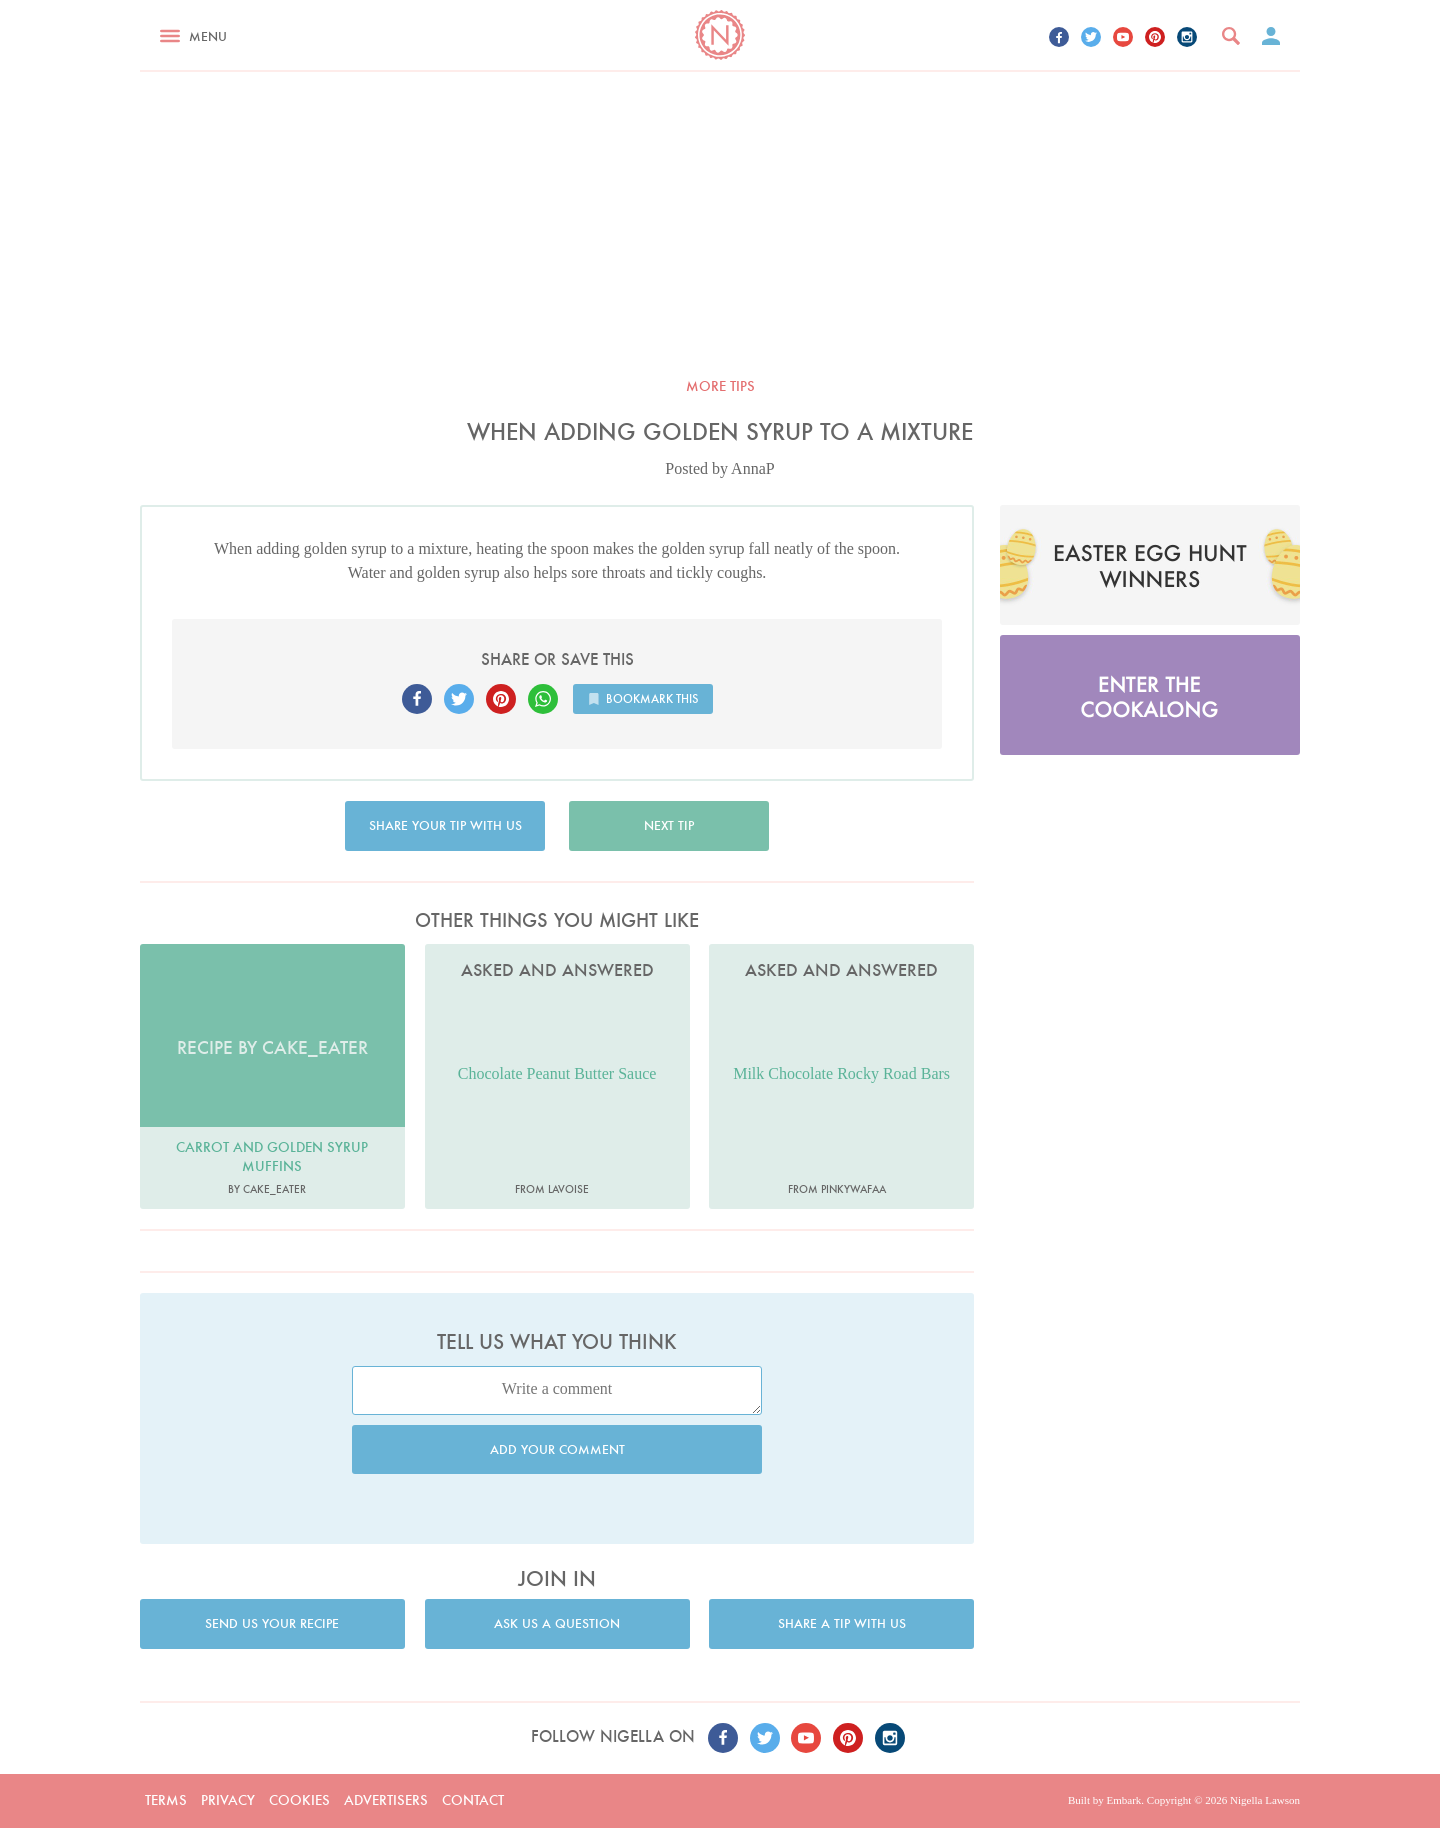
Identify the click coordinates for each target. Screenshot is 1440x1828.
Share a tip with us (842, 1623)
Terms (166, 1800)
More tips (720, 386)
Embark (1123, 1800)
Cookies (299, 1800)
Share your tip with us (445, 825)
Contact (473, 1800)
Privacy (228, 1800)
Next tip (669, 825)
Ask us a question (557, 1623)
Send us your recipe (272, 1623)
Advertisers (386, 1800)
